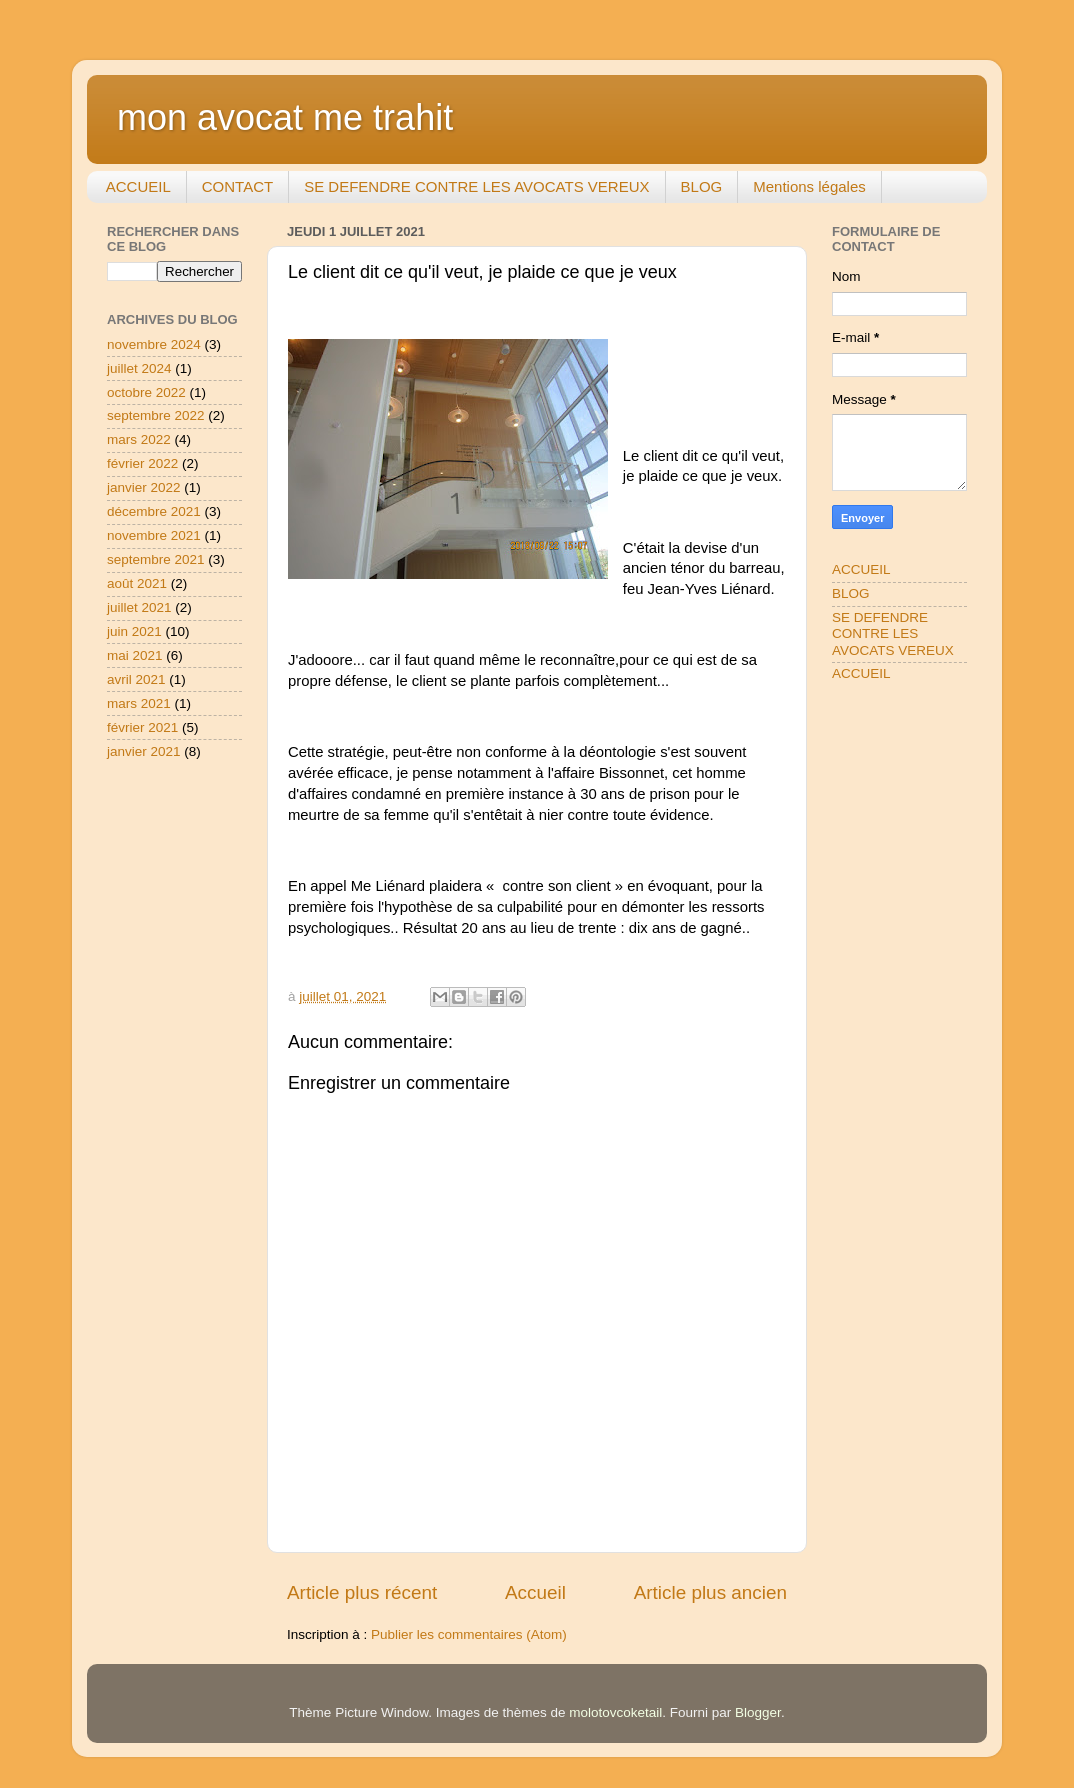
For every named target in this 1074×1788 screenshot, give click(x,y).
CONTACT (237, 186)
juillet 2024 (139, 368)
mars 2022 (139, 439)
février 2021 (142, 727)
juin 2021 (134, 631)
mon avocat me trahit (285, 117)
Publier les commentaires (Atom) (469, 1634)
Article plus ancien (710, 1592)
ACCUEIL (138, 186)
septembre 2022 (156, 415)
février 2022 (142, 463)
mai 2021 (135, 655)
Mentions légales (809, 186)
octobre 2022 (146, 392)
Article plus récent (362, 1592)
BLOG (702, 186)
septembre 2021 (156, 559)
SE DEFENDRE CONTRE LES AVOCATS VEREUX (476, 186)
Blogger (758, 1712)
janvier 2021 (144, 751)
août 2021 (137, 583)
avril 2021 (136, 679)
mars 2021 (139, 703)
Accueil (535, 1592)
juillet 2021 (139, 607)
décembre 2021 (154, 511)
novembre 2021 (154, 535)
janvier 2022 (144, 487)
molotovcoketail (615, 1712)
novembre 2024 (154, 344)
